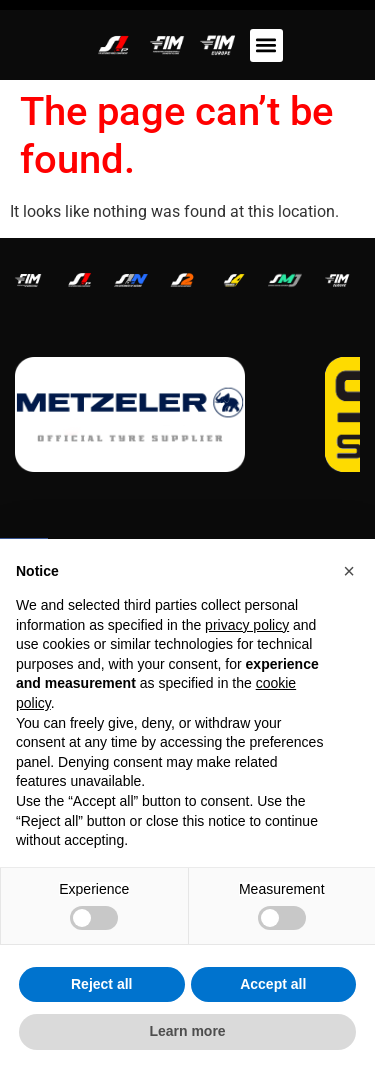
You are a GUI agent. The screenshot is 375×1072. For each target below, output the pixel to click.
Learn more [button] (187, 1031)
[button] (266, 45)
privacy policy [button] (247, 625)
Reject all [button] (101, 984)
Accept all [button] (273, 984)
